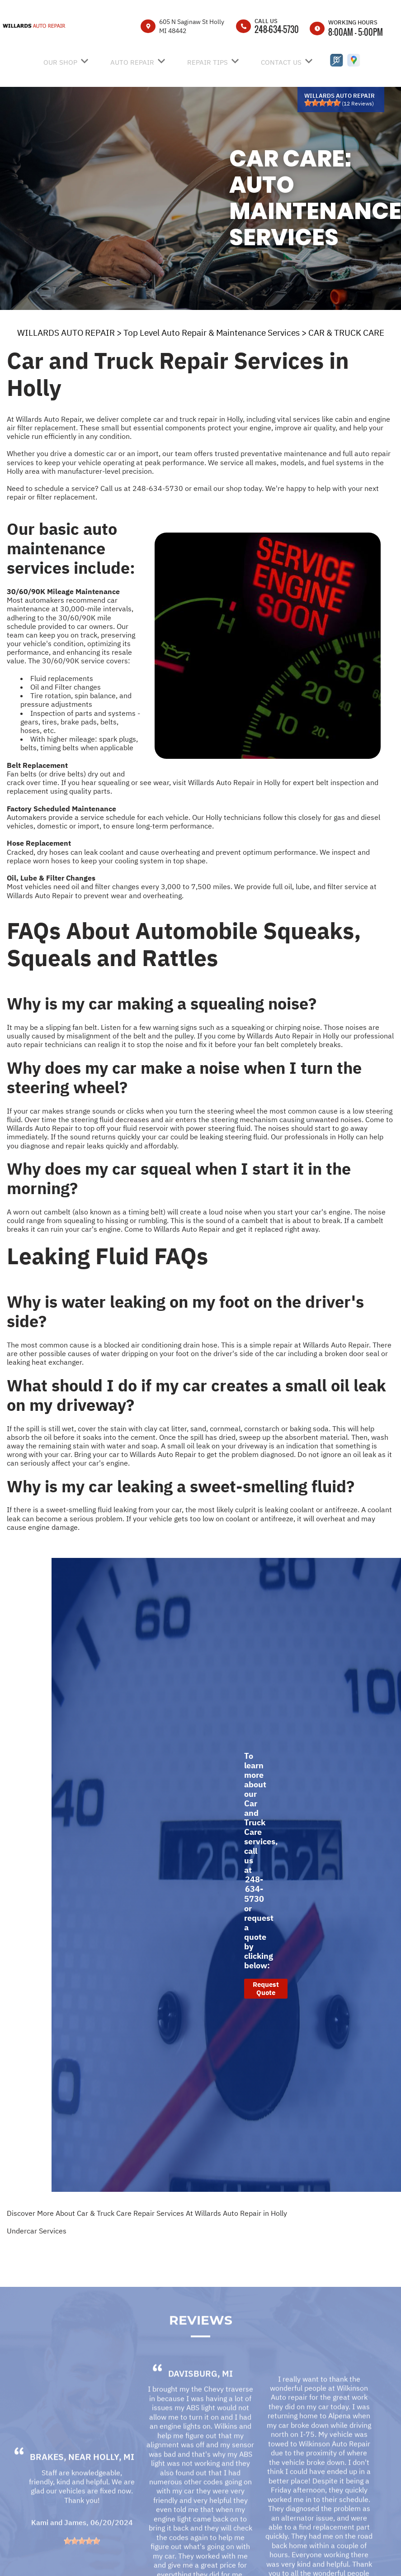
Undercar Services (36, 2230)
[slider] (322, 102)
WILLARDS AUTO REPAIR (66, 332)
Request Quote (266, 1988)
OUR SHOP (60, 62)
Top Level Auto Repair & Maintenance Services (211, 332)
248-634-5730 (277, 29)
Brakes (47, 2477)
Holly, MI (113, 2477)
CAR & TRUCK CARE (346, 332)
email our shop (217, 488)
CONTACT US (281, 62)
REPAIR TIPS (207, 62)
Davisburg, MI (200, 2393)
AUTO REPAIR (132, 62)
